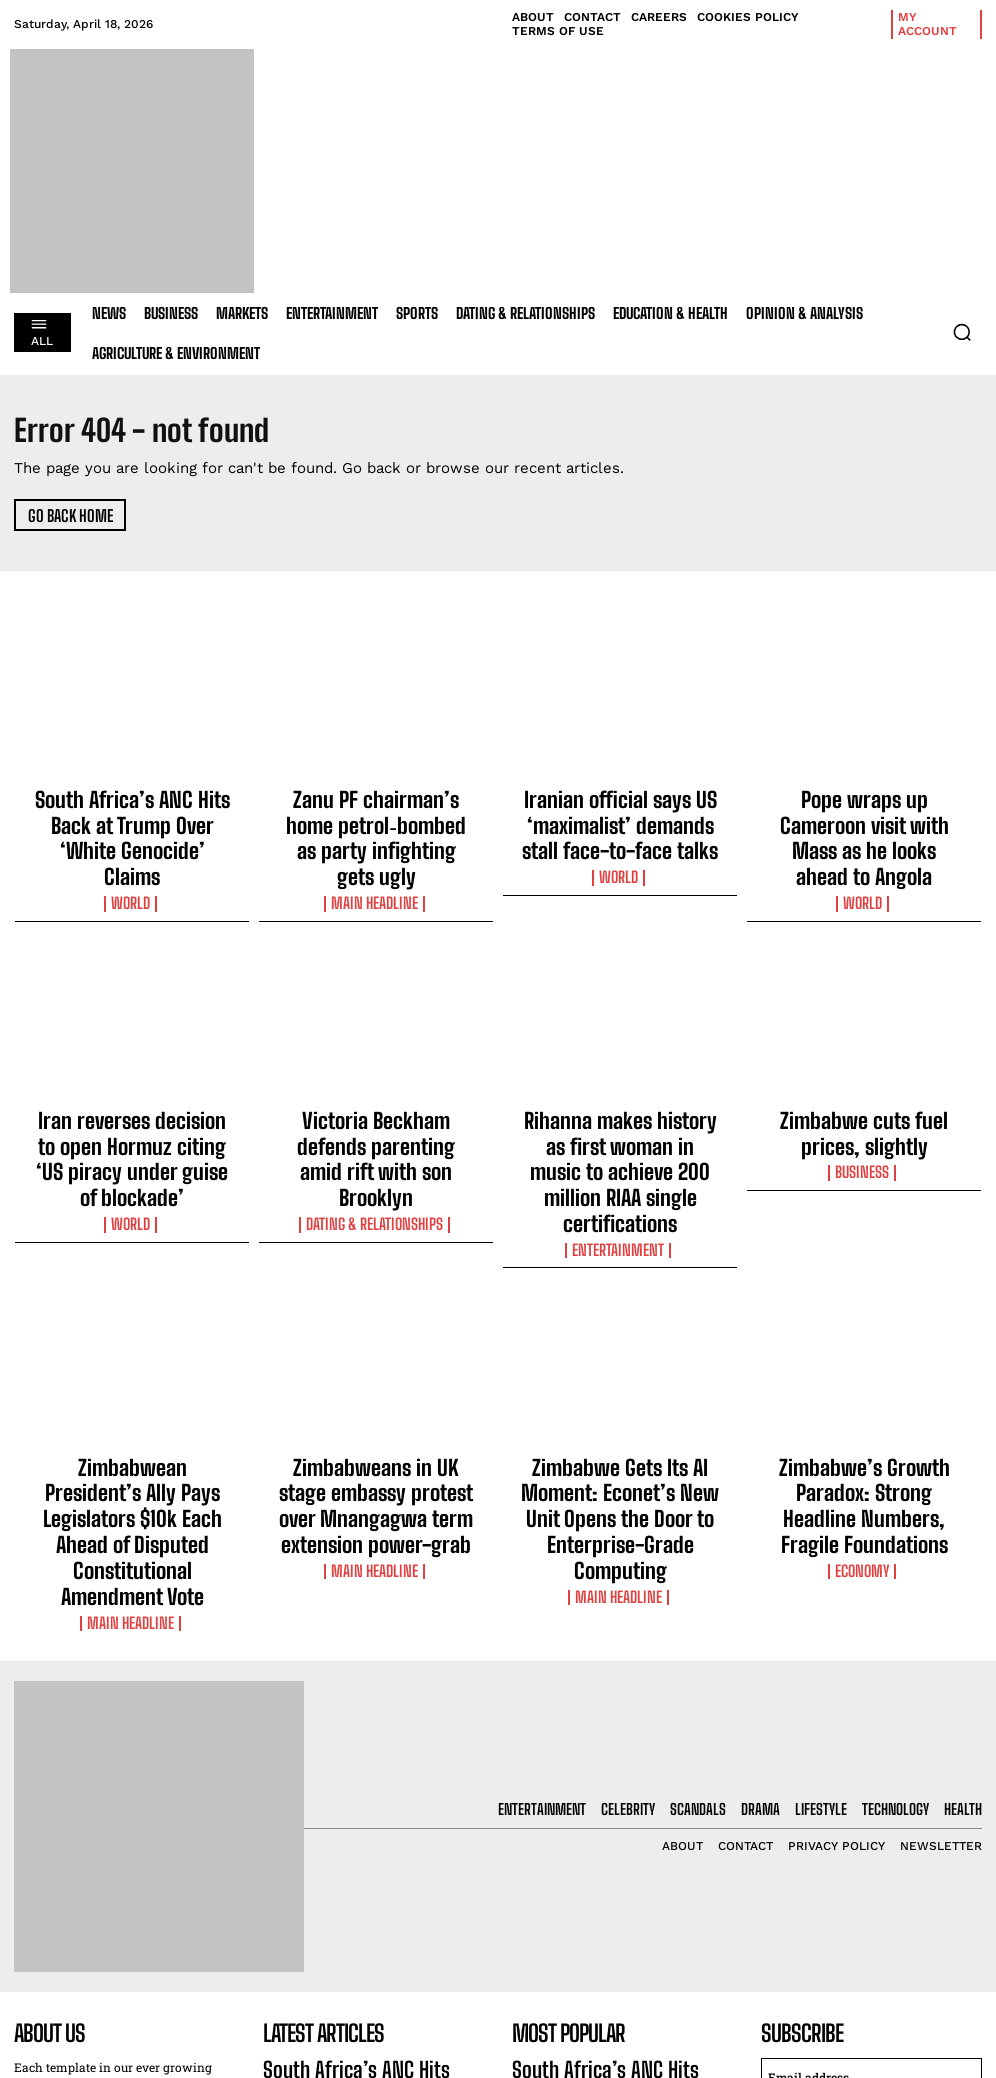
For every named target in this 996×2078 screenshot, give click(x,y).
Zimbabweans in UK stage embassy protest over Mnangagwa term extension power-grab (376, 1363)
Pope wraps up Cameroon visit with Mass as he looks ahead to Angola (864, 814)
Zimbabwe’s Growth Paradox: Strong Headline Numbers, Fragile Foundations (864, 1354)
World (132, 853)
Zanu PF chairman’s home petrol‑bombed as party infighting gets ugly (376, 814)
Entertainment (620, 1123)
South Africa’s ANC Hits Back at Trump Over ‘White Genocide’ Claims (132, 814)
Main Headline (376, 853)
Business (864, 1105)
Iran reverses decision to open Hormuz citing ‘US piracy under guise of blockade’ (132, 1084)
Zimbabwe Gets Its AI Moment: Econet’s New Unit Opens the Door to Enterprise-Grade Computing (620, 1354)
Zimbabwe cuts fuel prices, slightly (864, 1075)
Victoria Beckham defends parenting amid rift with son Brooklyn (376, 1084)
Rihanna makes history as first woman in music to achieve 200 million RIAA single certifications (620, 1084)
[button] (962, 332)
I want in (872, 1907)
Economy (864, 1393)
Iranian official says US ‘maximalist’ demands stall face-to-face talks (620, 814)
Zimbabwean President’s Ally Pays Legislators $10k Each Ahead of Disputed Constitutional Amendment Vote (132, 1363)
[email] (871, 1861)
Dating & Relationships (376, 1123)
